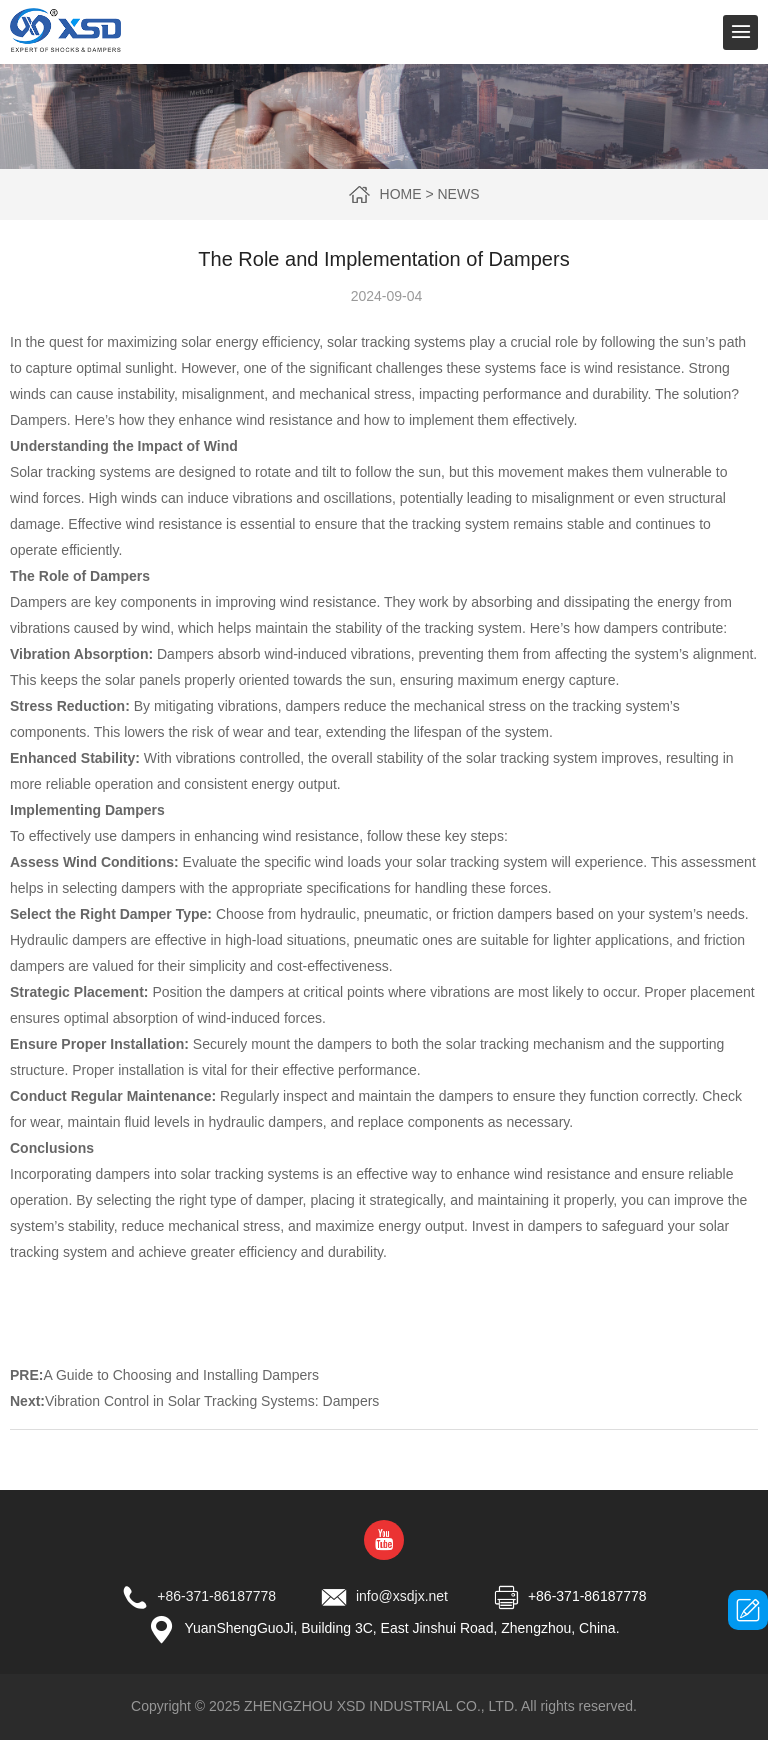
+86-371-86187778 (216, 1596)
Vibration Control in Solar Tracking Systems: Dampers (212, 1401)
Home (401, 194)
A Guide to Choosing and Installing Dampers (181, 1375)
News (458, 194)
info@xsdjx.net (402, 1596)
